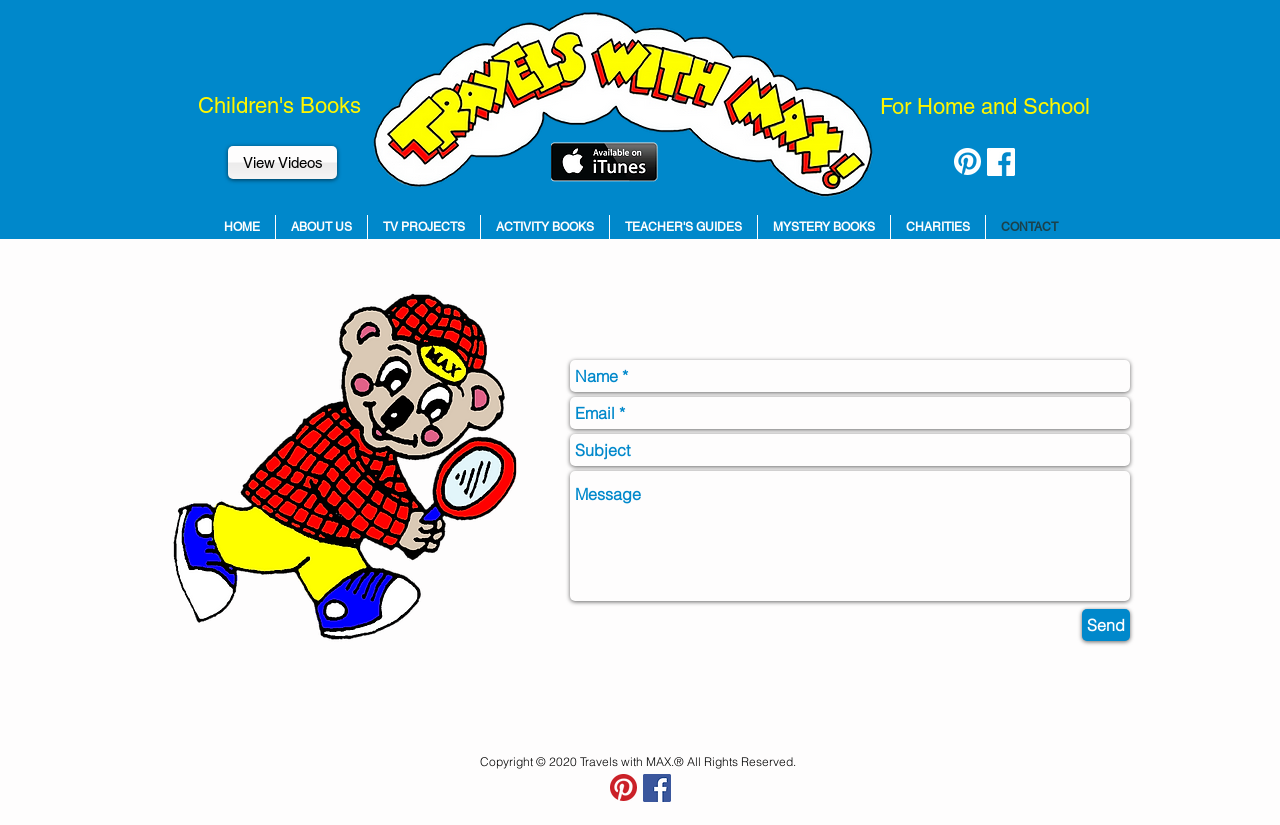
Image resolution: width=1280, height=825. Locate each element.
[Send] (1106, 625)
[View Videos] (282, 162)
